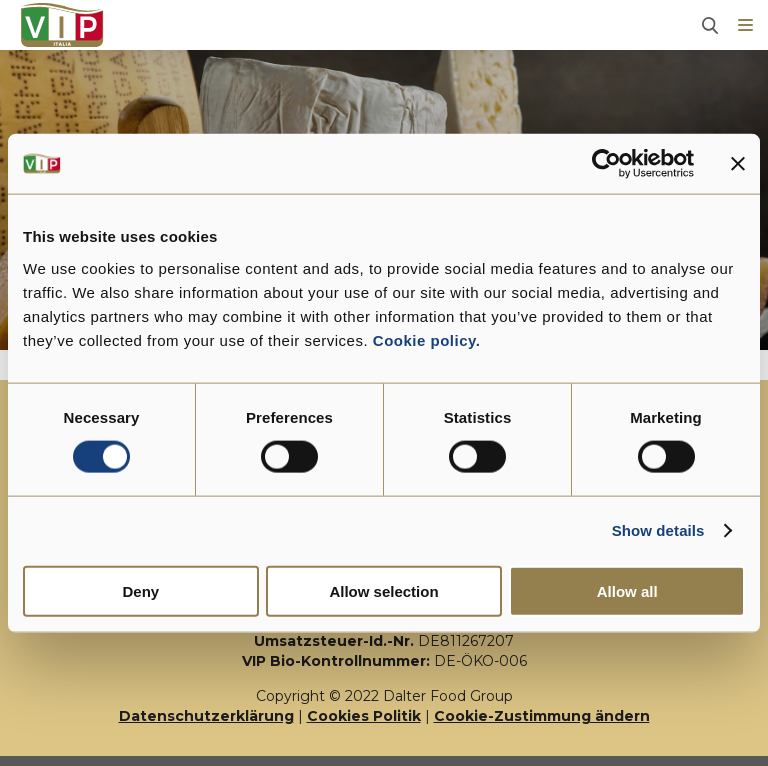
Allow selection (383, 590)
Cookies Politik (364, 716)
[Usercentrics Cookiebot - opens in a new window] (606, 164)
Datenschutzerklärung (206, 716)
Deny (140, 590)
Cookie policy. (424, 339)
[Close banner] (738, 164)
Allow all (627, 590)
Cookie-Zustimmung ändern (542, 716)
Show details (658, 530)
